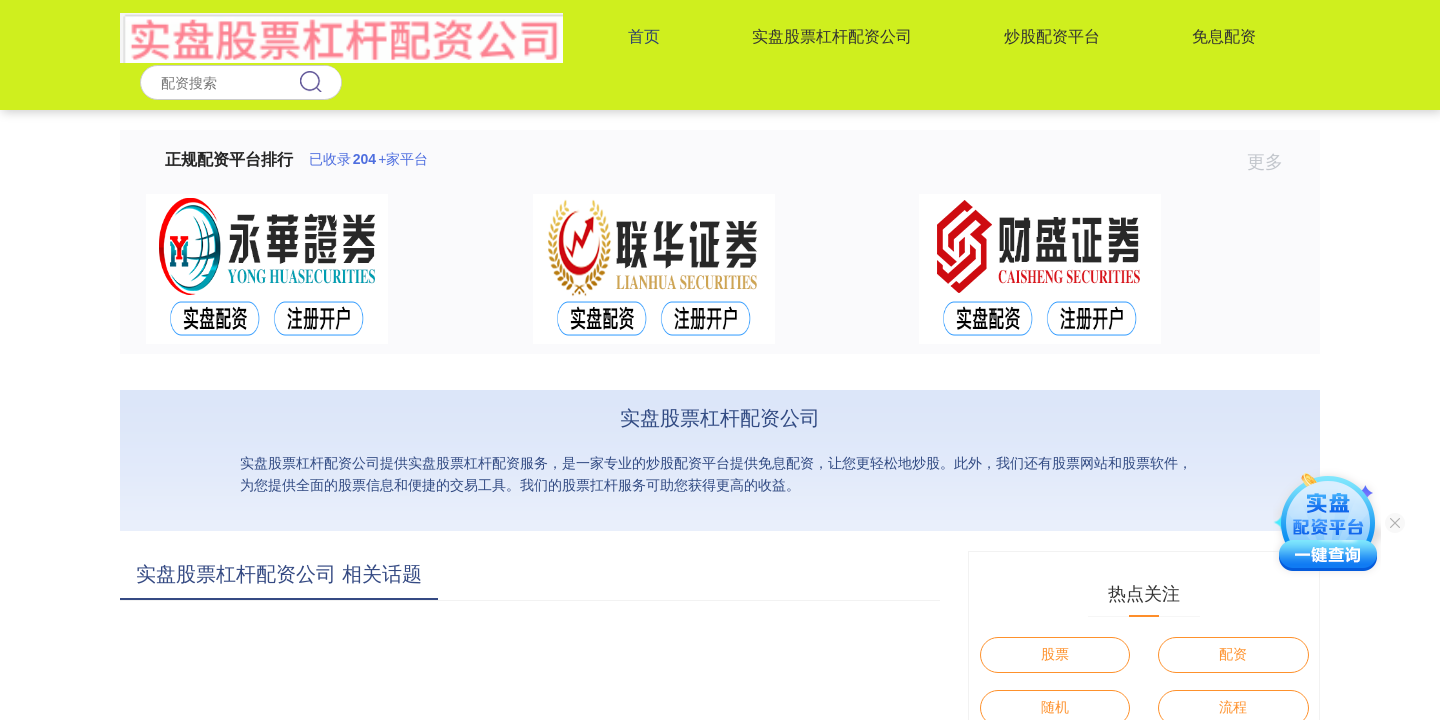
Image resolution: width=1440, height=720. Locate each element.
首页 (644, 36)
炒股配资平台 (1052, 36)
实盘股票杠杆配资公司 (832, 36)
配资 (1233, 654)
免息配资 (1224, 36)
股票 (1055, 654)
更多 (1273, 162)
